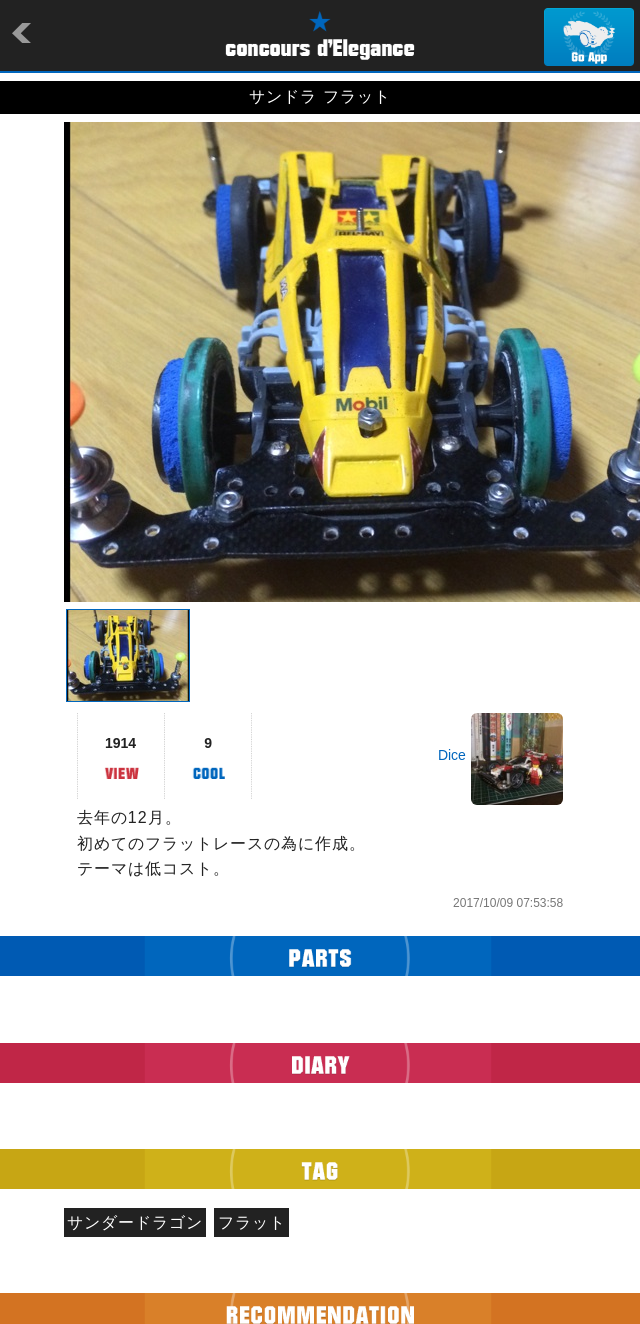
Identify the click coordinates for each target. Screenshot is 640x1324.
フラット (252, 1222)
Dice (452, 755)
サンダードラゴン (135, 1222)
